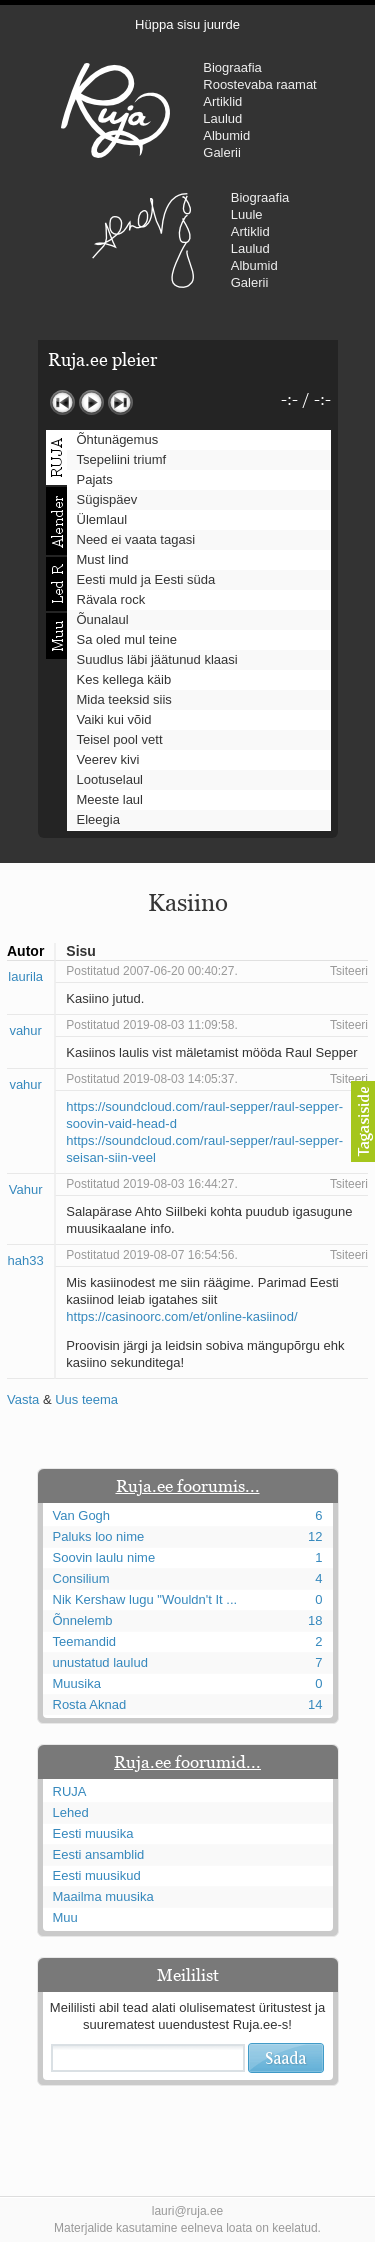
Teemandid (85, 1641)
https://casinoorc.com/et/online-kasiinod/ (181, 1316)
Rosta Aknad (90, 1704)
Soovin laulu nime (104, 1557)
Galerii (222, 152)
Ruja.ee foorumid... (187, 1762)
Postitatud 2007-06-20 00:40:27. (151, 971)
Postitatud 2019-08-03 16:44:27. (151, 1184)
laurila (25, 976)
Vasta (23, 1399)
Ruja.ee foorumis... (188, 1486)
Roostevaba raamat (259, 84)
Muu (65, 1917)
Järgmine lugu (120, 402)
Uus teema (86, 1399)
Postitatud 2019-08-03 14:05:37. (151, 1079)
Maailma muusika (103, 1896)
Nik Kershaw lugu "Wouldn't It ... (145, 1599)
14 (315, 1704)
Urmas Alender (143, 240)
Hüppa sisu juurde (187, 24)
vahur (25, 1030)
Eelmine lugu (62, 402)
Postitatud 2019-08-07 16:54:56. (151, 1255)
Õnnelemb (83, 1620)
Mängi (91, 402)
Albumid (226, 135)
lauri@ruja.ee (188, 2211)
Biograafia (232, 67)
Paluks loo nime (99, 1536)
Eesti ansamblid (99, 1854)
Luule (247, 214)
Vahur (26, 1189)
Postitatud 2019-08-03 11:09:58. (151, 1025)
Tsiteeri (349, 971)
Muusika (77, 1683)
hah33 (26, 1260)
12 (315, 1536)
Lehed (71, 1812)
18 (315, 1620)
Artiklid (222, 101)
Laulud (222, 118)
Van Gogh (82, 1515)
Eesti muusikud (97, 1875)
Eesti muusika (93, 1833)
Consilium (81, 1578)
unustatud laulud (100, 1662)
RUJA (115, 110)
